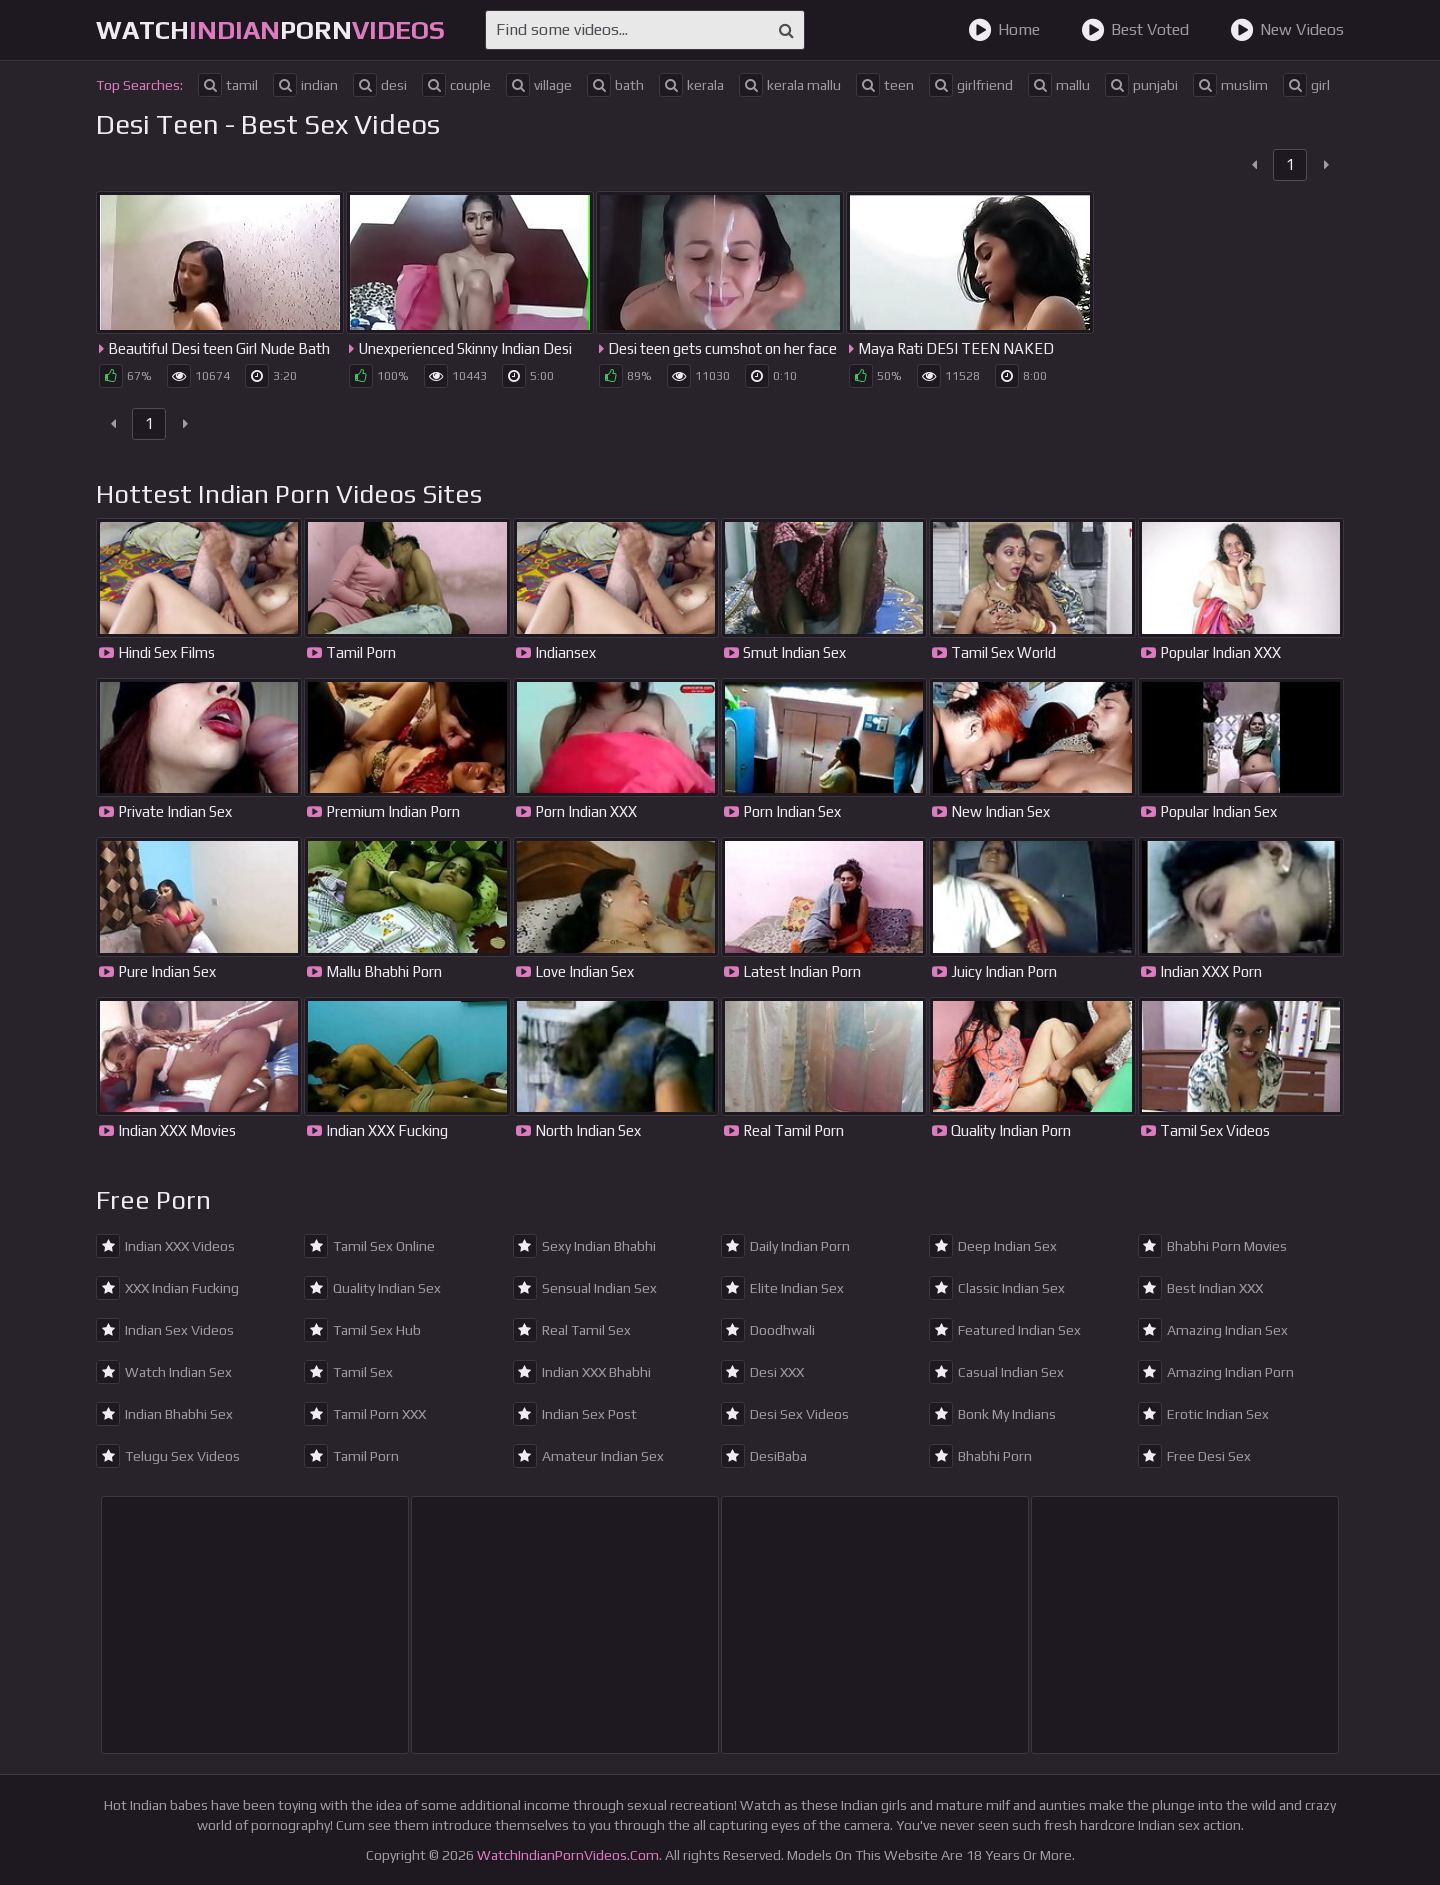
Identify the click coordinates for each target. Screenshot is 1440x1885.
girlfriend (971, 85)
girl (1306, 85)
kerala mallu (790, 85)
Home (1004, 30)
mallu (1059, 85)
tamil (228, 85)
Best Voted (1135, 30)
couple (456, 85)
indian (305, 85)
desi (380, 85)
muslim (1230, 85)
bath (615, 85)
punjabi (1141, 85)
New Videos (1287, 30)
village (539, 85)
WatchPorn (270, 30)
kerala (691, 85)
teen (885, 85)
